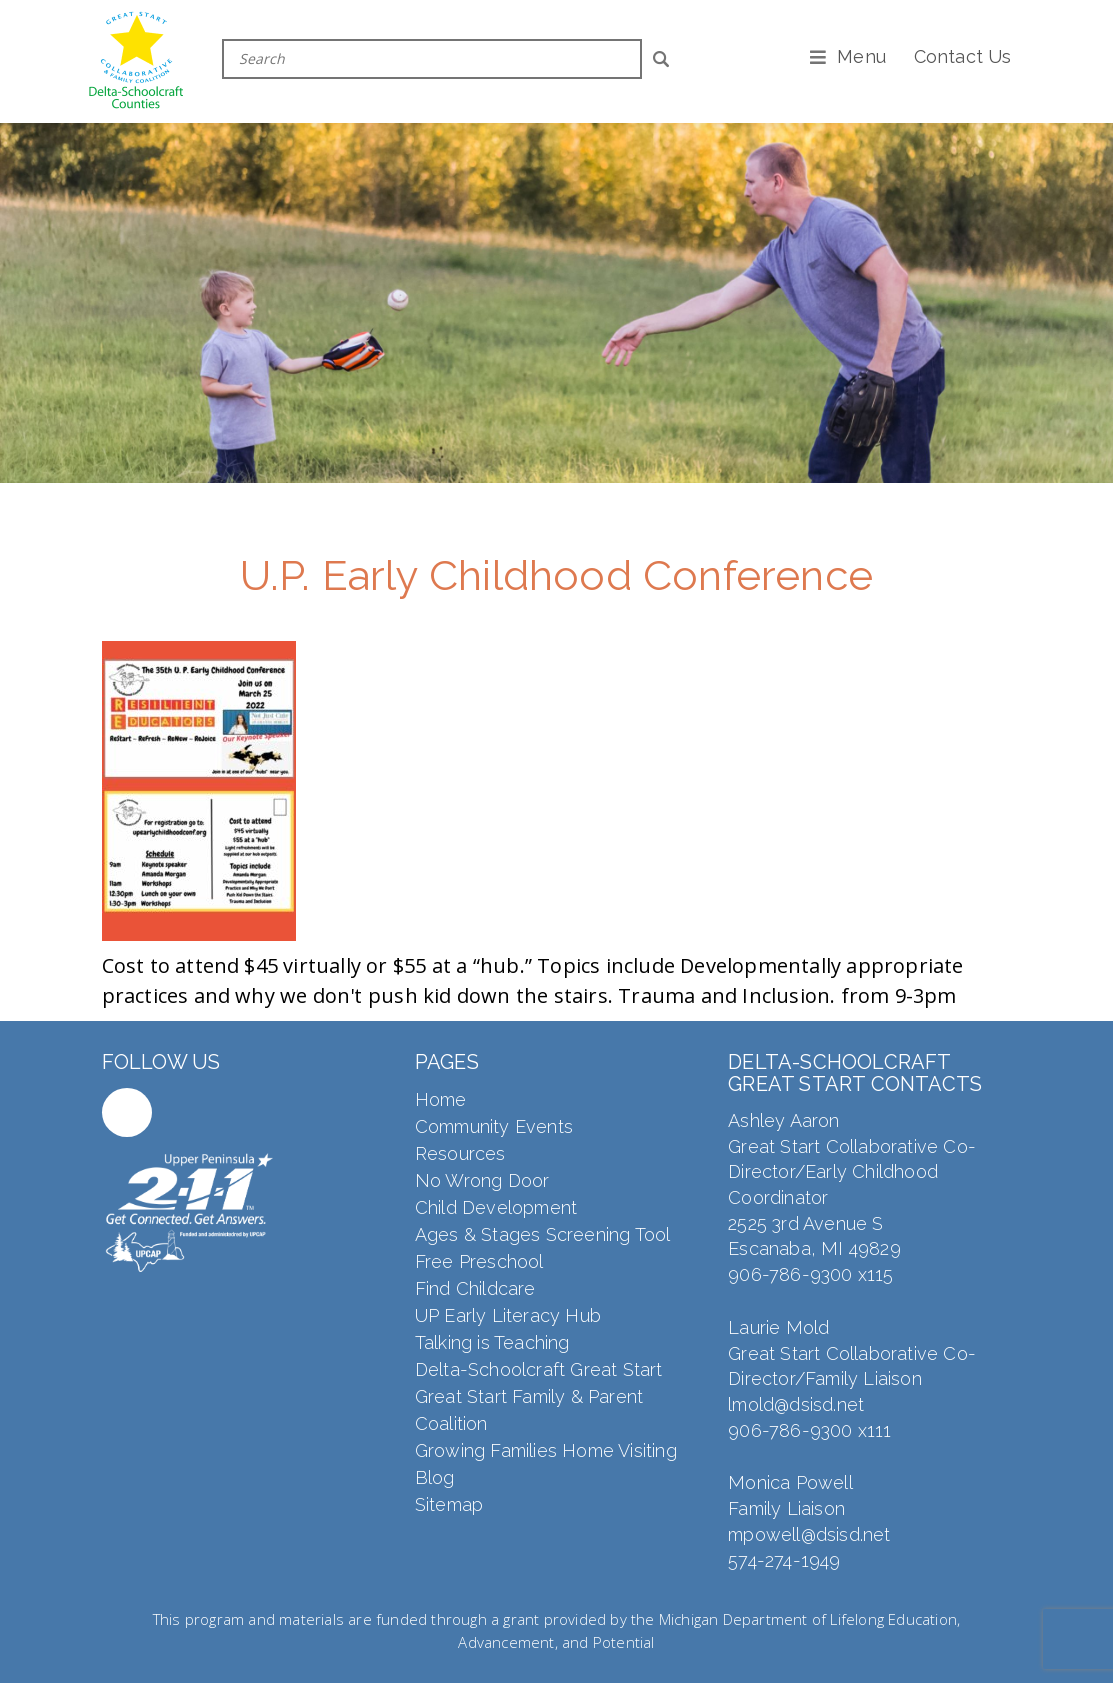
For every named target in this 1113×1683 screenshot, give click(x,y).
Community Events (494, 1126)
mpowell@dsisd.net (809, 1534)
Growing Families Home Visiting (546, 1450)
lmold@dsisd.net (796, 1404)
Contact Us (963, 56)
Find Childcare (475, 1288)
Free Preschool (479, 1261)
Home (441, 1099)
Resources (460, 1153)
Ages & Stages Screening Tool (543, 1234)
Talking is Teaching (492, 1342)
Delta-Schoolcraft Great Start (539, 1369)
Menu (861, 56)
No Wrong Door (482, 1180)
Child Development (496, 1207)
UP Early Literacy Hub (508, 1315)
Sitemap (449, 1504)
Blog (435, 1477)
